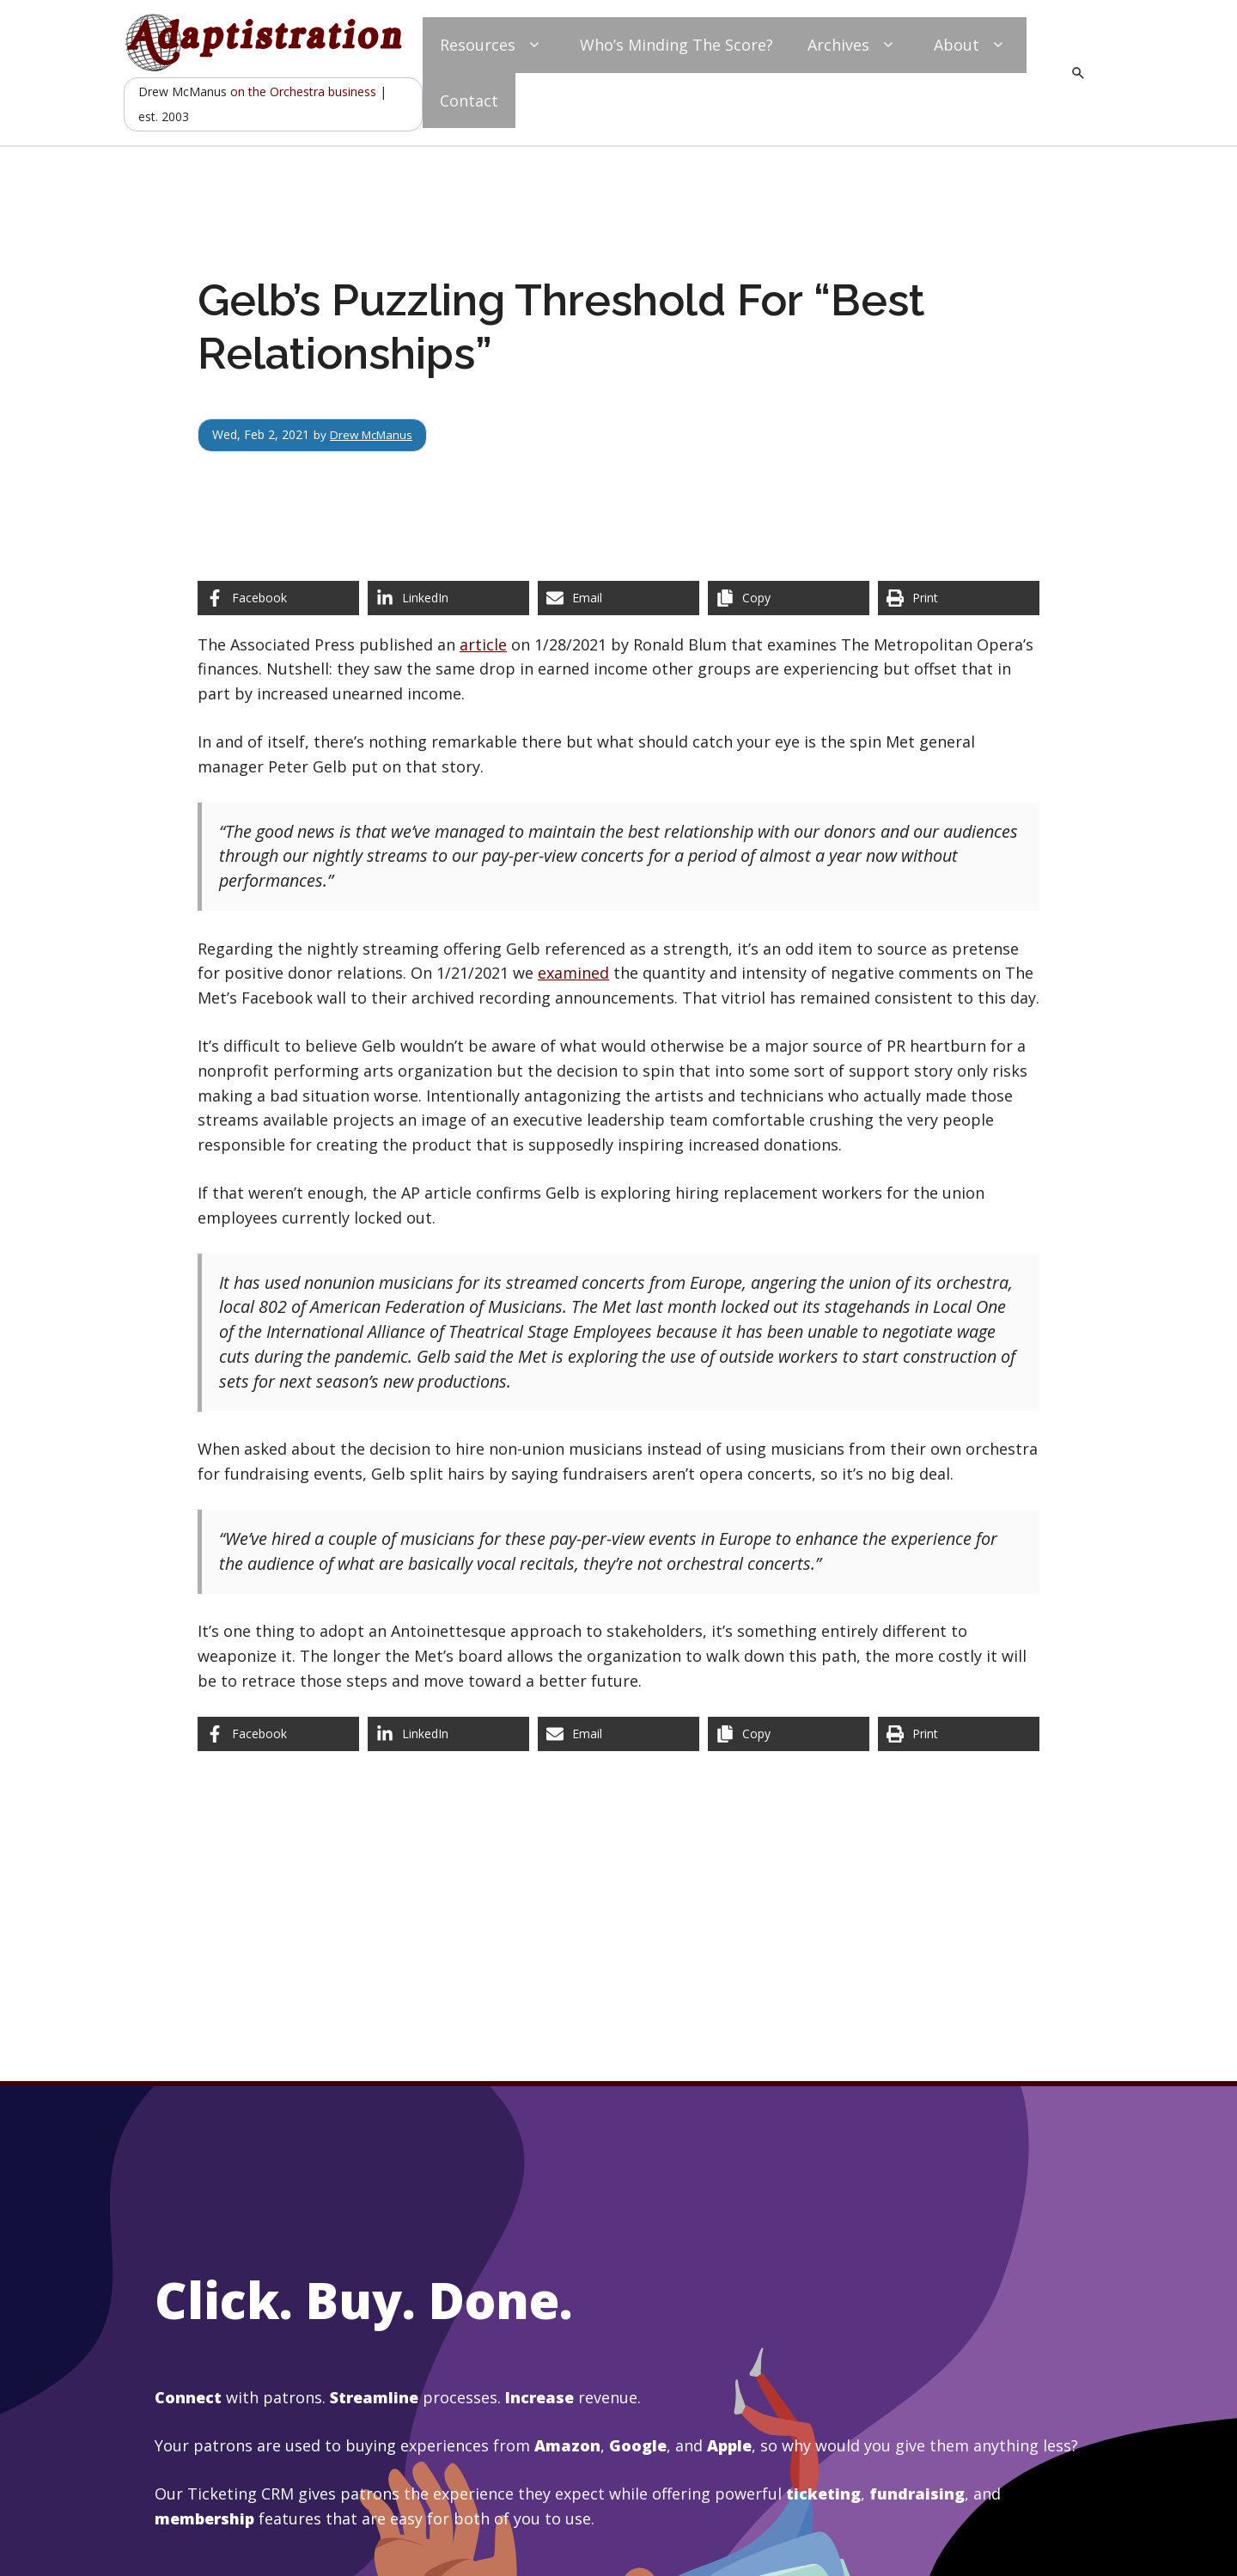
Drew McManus (374, 434)
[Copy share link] (788, 598)
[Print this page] (958, 598)
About (971, 45)
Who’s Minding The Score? (676, 44)
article (483, 644)
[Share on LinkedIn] (448, 598)
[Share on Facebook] (278, 598)
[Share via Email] (618, 598)
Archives (853, 45)
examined (573, 972)
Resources (492, 45)
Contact (469, 100)
